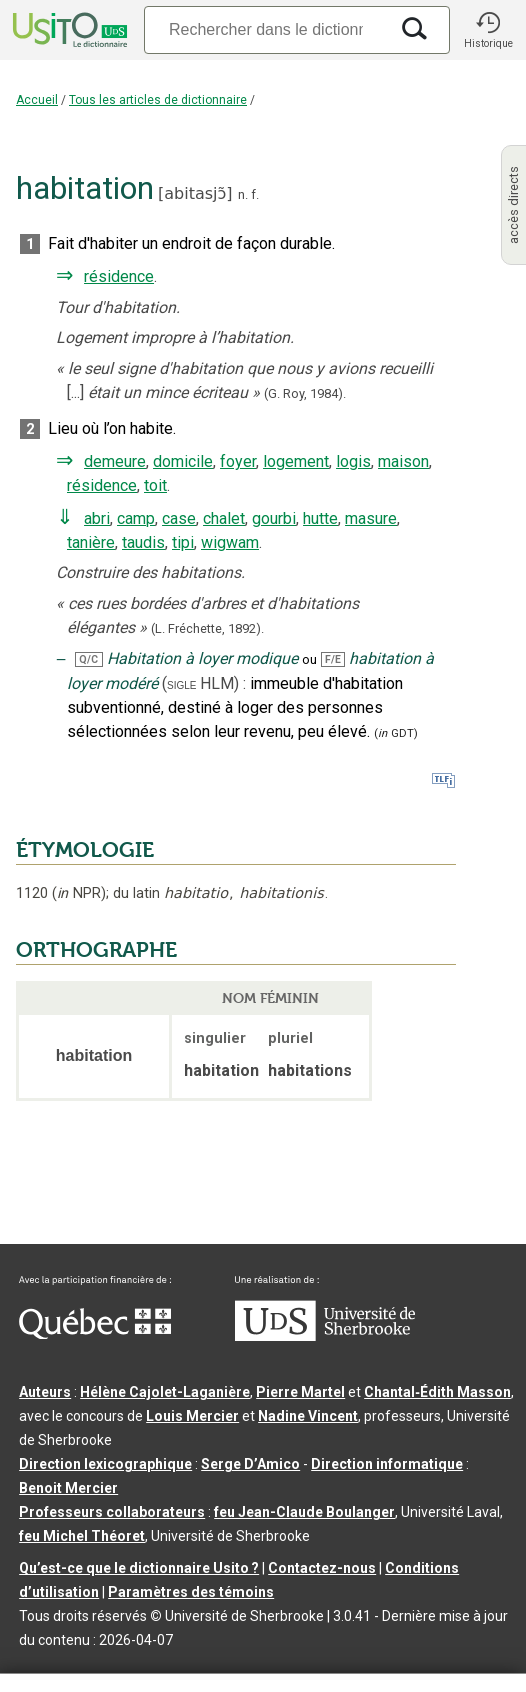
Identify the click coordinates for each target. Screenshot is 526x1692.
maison (403, 461)
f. (255, 194)
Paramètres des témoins (191, 1592)
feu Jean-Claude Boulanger (304, 1512)
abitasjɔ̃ (195, 193)
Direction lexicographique (105, 1464)
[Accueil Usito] (68, 30)
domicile (183, 461)
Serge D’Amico (250, 1464)
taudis (143, 542)
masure (371, 518)
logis (353, 461)
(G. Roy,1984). (305, 393)
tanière (91, 542)
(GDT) (396, 733)
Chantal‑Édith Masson (437, 1392)
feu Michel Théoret (82, 1536)
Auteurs (45, 1392)
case (179, 518)
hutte (320, 518)
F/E (333, 659)
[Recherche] (266, 29)
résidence (119, 276)
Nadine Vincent (308, 1416)
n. (243, 194)
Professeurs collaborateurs (112, 1512)
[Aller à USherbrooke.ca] (325, 1336)
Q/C (88, 659)
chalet (224, 518)
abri (97, 518)
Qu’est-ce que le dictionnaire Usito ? (139, 1568)
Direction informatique (387, 1464)
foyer (238, 461)
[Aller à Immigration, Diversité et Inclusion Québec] (95, 1334)
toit (155, 485)
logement (296, 461)
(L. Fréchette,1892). (207, 628)
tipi (183, 542)
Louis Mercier (192, 1416)
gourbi (274, 518)
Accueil (37, 100)
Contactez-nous (322, 1568)
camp (136, 518)
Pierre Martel (300, 1392)
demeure (115, 461)
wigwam (230, 542)
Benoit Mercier (68, 1488)
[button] (488, 30)
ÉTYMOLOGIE (85, 850)
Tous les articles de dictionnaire (158, 100)
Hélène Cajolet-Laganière (165, 1392)
